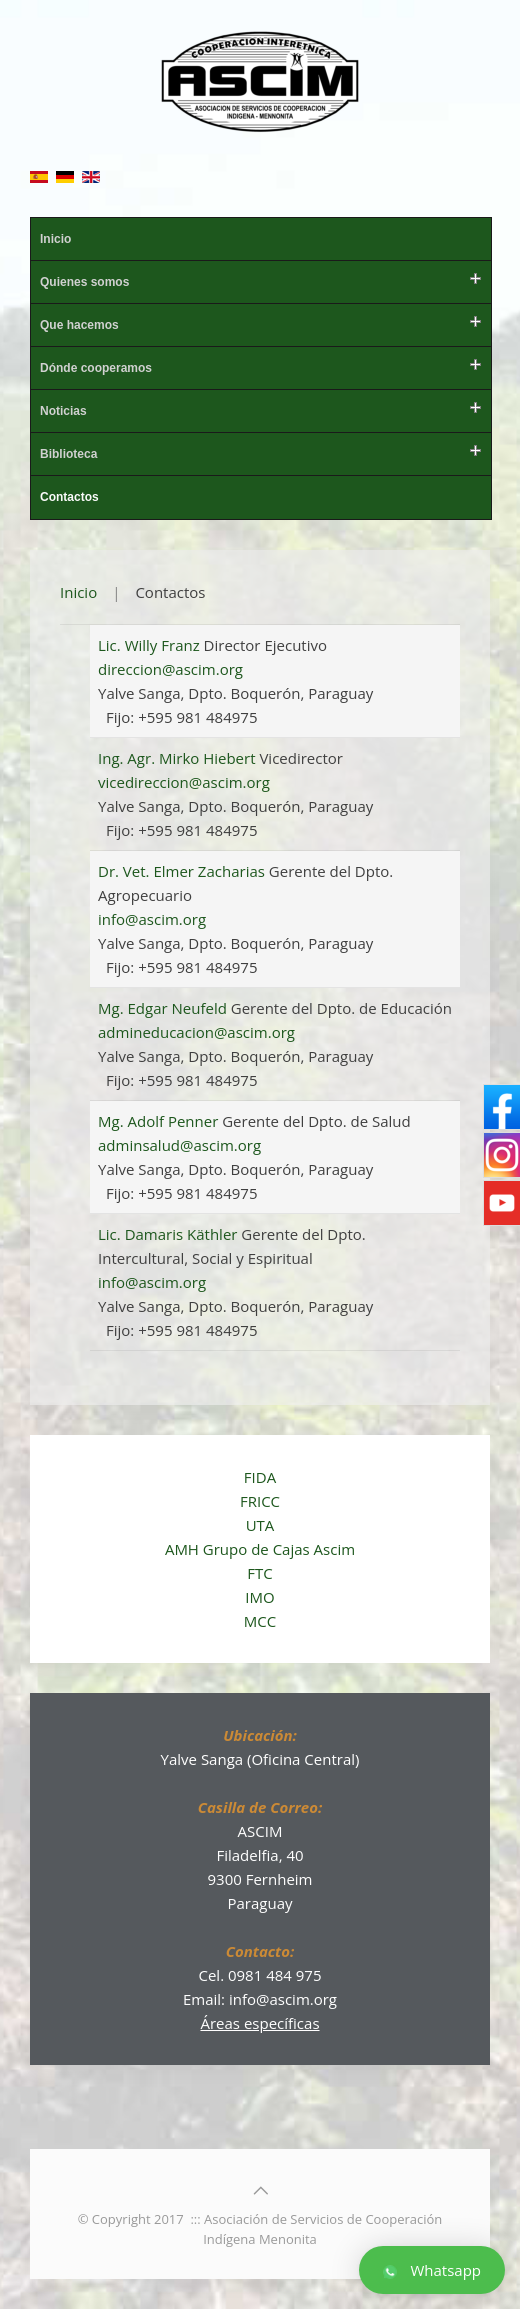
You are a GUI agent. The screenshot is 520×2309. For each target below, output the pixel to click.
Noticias (63, 411)
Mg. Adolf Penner (160, 1121)
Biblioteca (68, 454)
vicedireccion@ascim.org (184, 782)
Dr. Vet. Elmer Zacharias (183, 871)
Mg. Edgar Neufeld (164, 1008)
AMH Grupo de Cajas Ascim (260, 1549)
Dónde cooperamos (96, 368)
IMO (259, 1597)
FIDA (260, 1477)
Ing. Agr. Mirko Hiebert (178, 758)
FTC (259, 1573)
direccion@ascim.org (170, 669)
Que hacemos (79, 325)
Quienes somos (84, 282)
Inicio (55, 239)
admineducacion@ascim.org (196, 1032)
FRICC (260, 1501)
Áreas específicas (259, 2023)
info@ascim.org (152, 919)
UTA (260, 1525)
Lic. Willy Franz (151, 645)
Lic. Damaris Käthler (169, 1234)
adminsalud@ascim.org (179, 1145)
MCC (260, 1621)
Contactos (69, 497)
